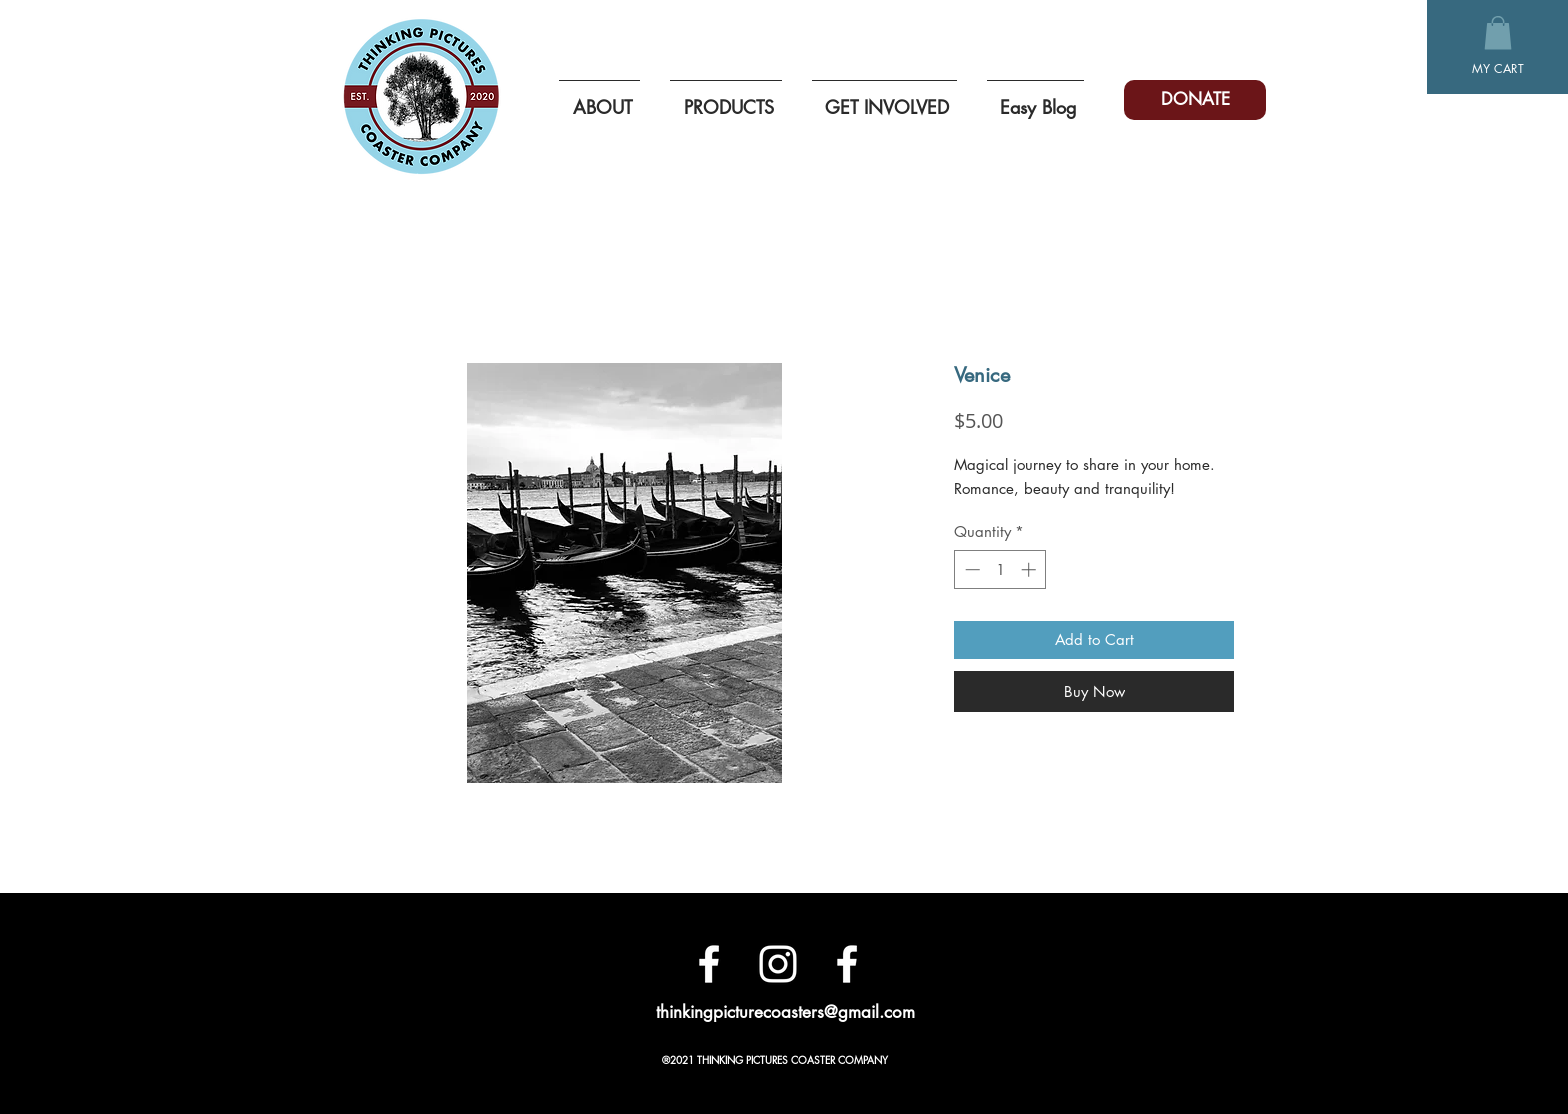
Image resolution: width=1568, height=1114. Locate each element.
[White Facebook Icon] (847, 964)
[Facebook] (709, 964)
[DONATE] (1195, 100)
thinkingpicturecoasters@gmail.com (785, 1012)
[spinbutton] (1000, 569)
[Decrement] (970, 569)
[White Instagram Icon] (778, 964)
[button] (1498, 32)
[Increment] (1030, 569)
